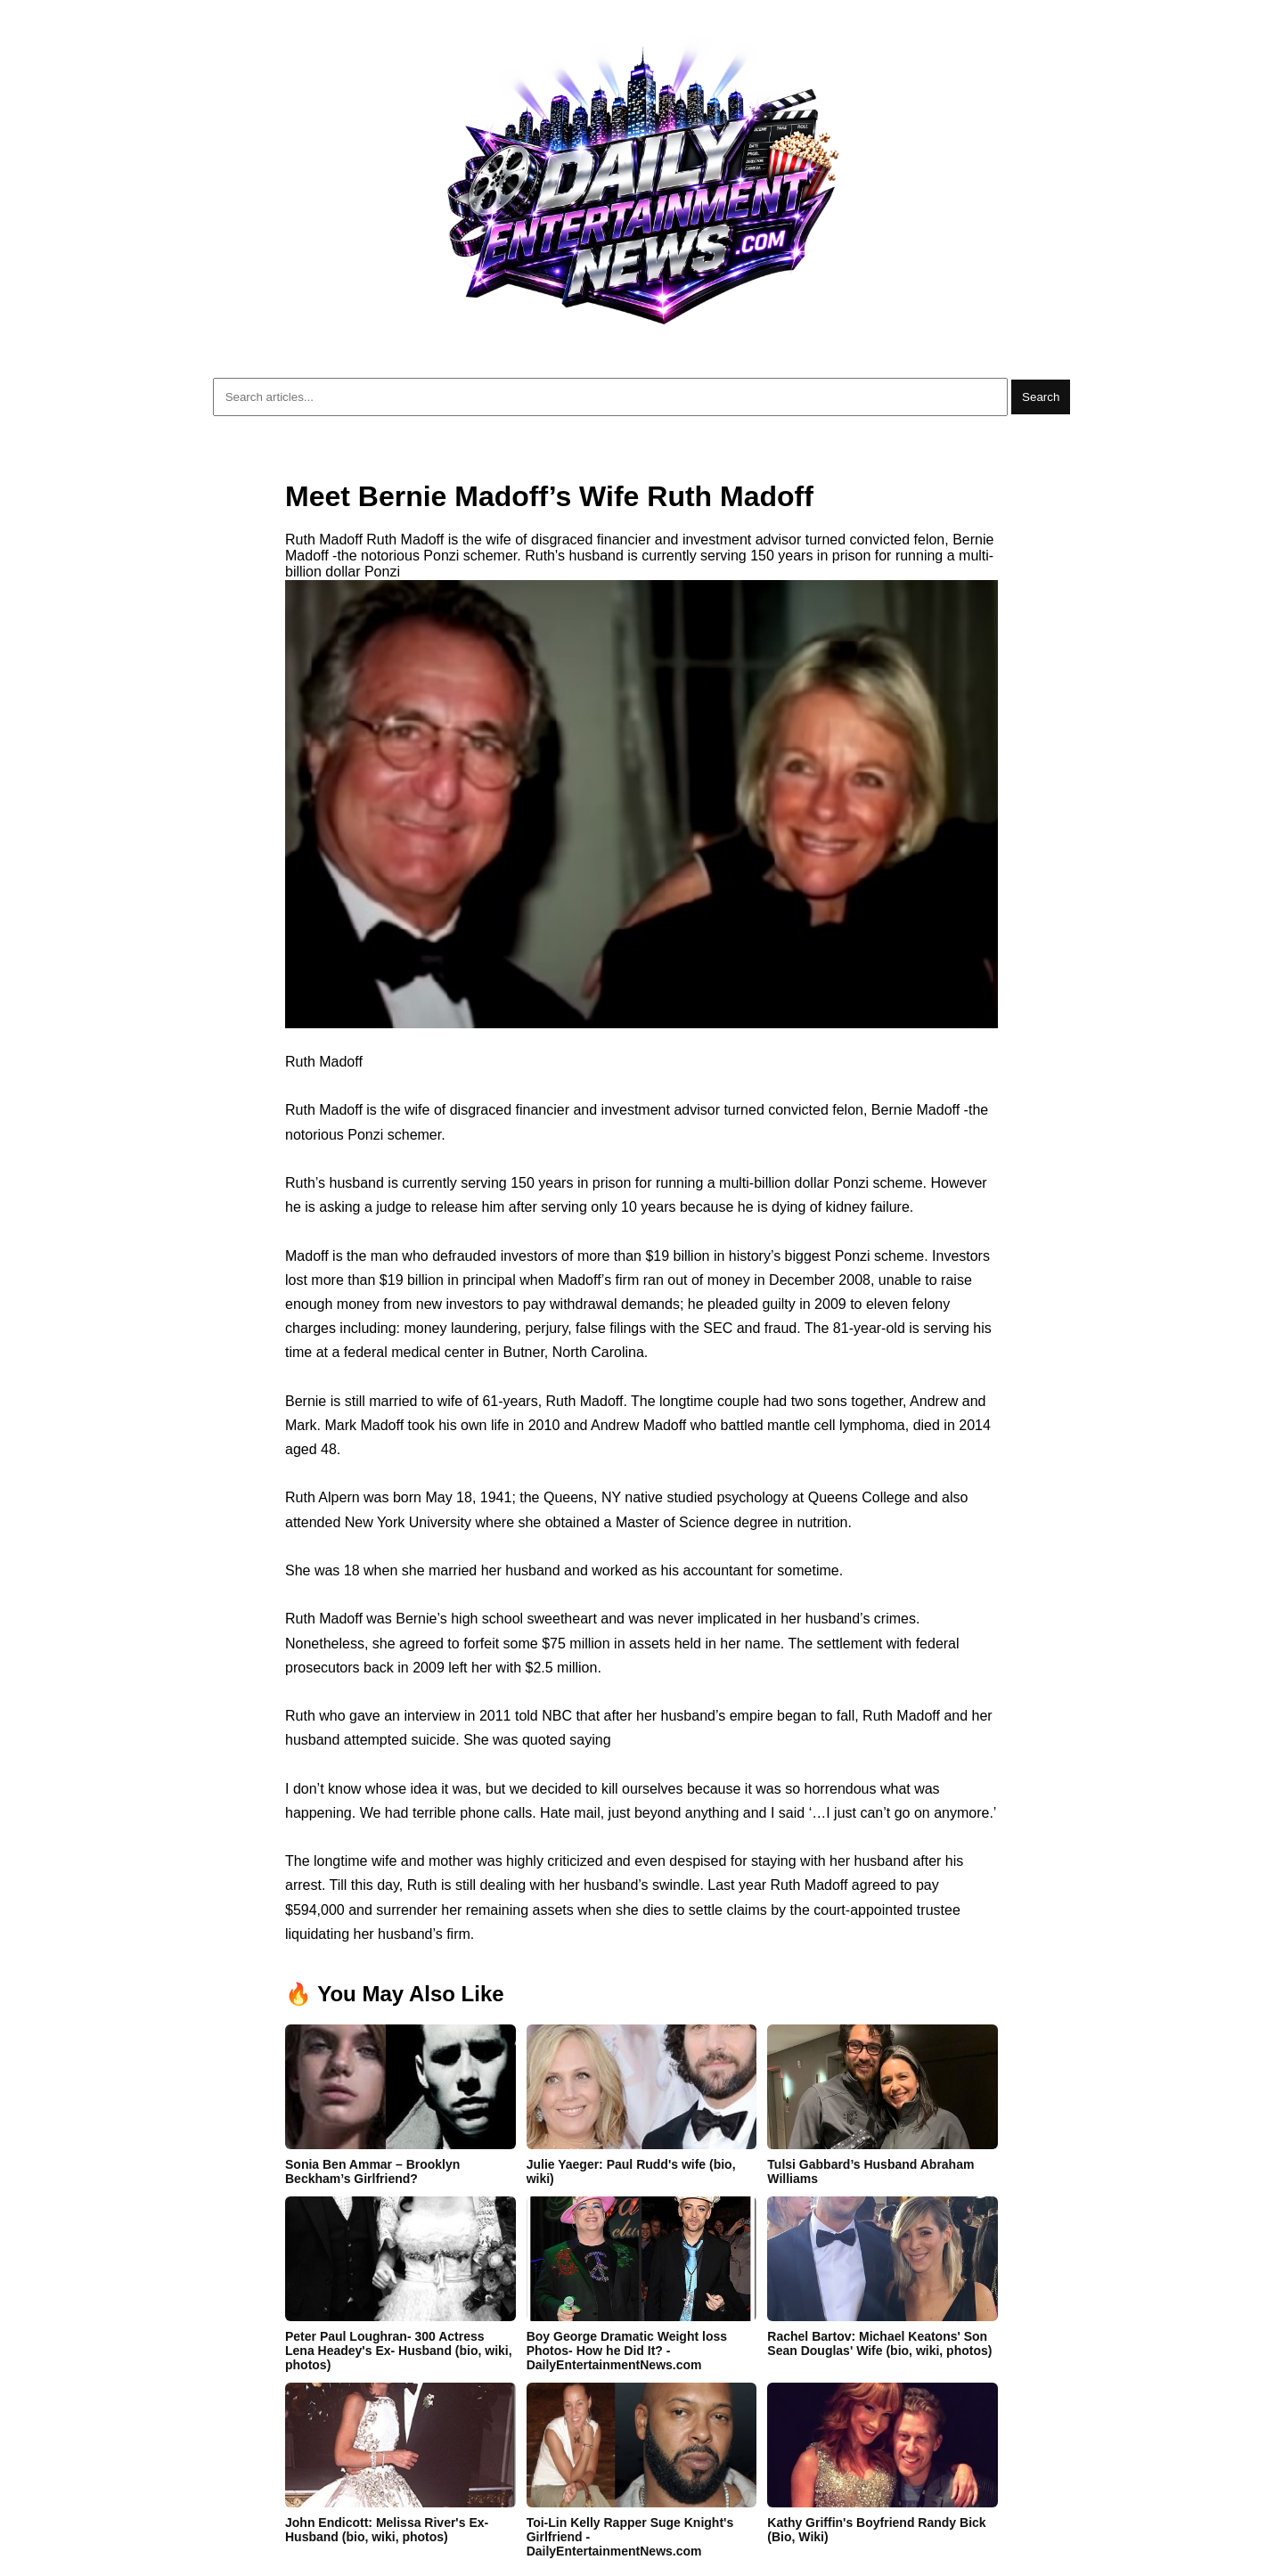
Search (1040, 397)
